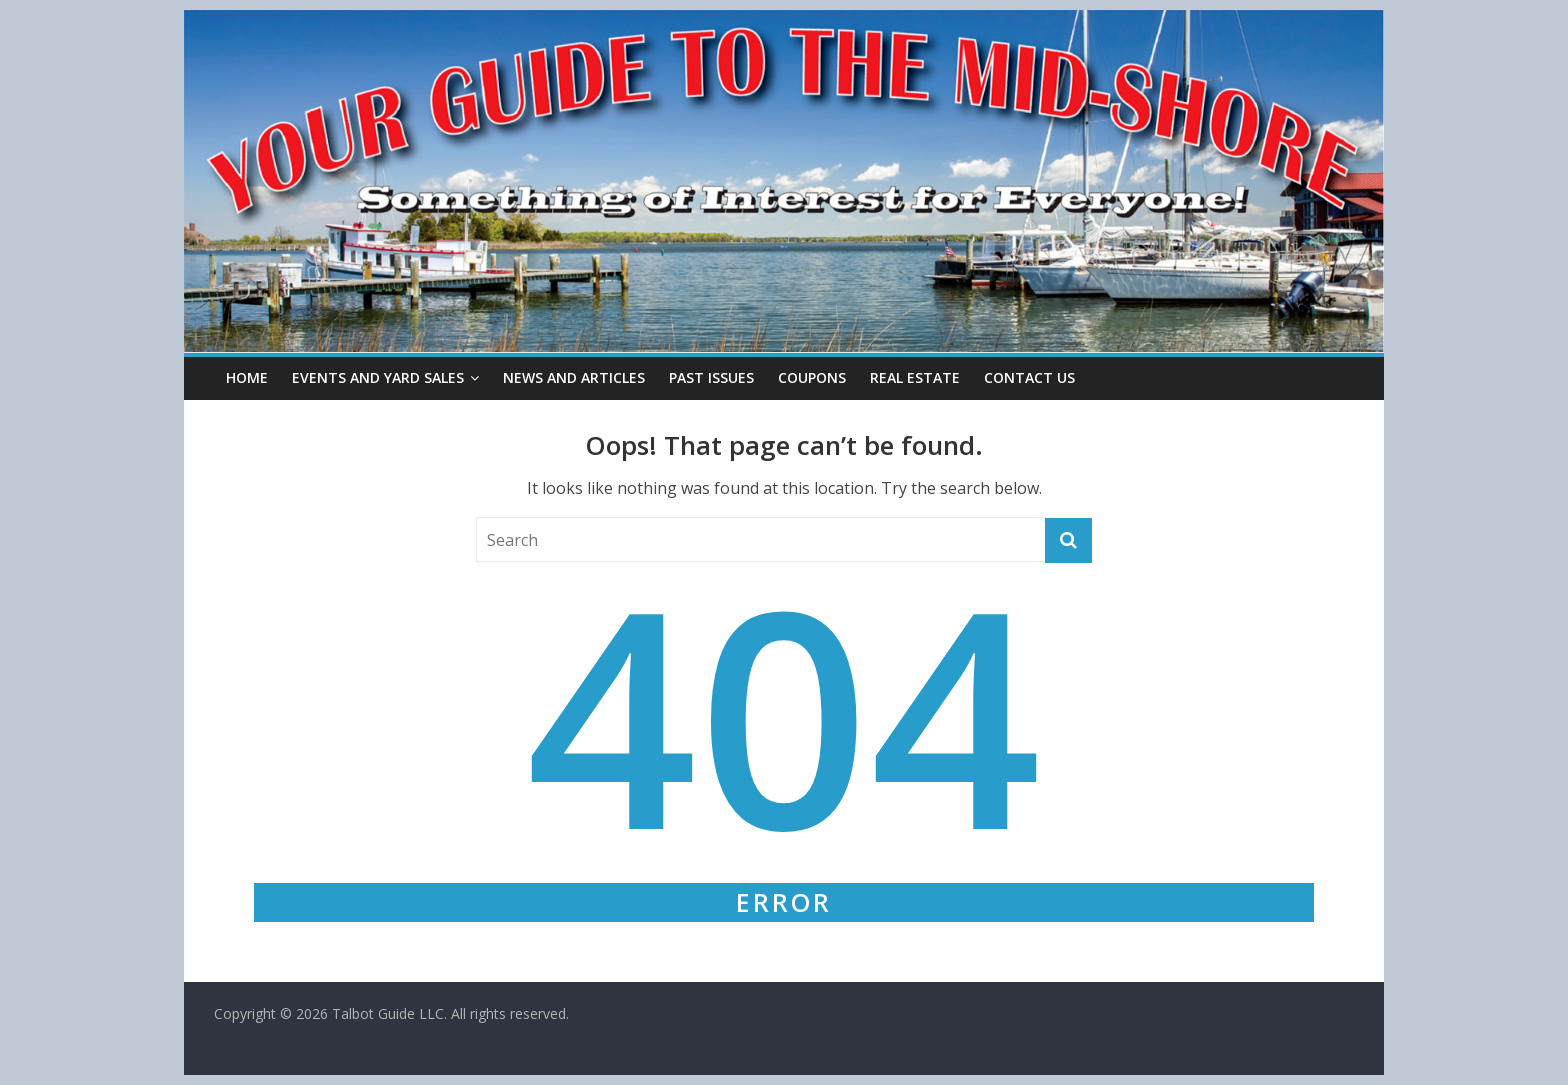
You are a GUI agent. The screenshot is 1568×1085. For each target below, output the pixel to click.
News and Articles (574, 377)
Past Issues (711, 377)
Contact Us (1029, 377)
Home (247, 377)
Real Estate (915, 377)
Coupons (812, 377)
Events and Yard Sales (378, 377)
